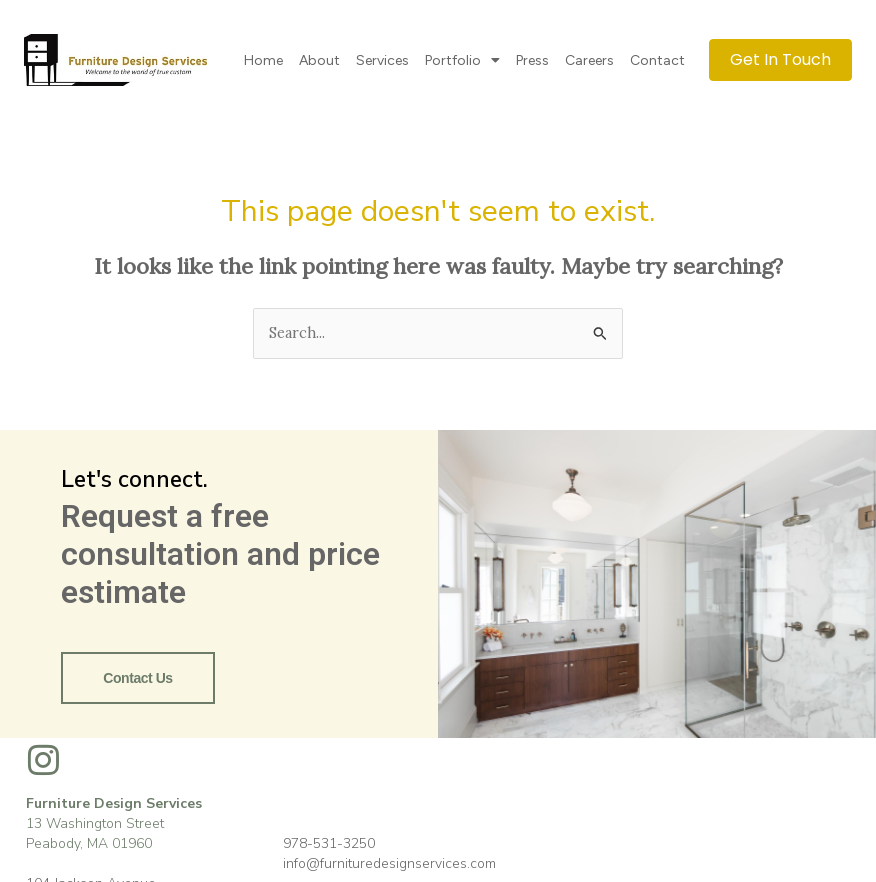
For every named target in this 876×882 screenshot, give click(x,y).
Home (263, 60)
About (319, 60)
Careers (589, 60)
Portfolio (462, 60)
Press (532, 60)
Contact (657, 60)
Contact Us (137, 677)
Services (382, 60)
